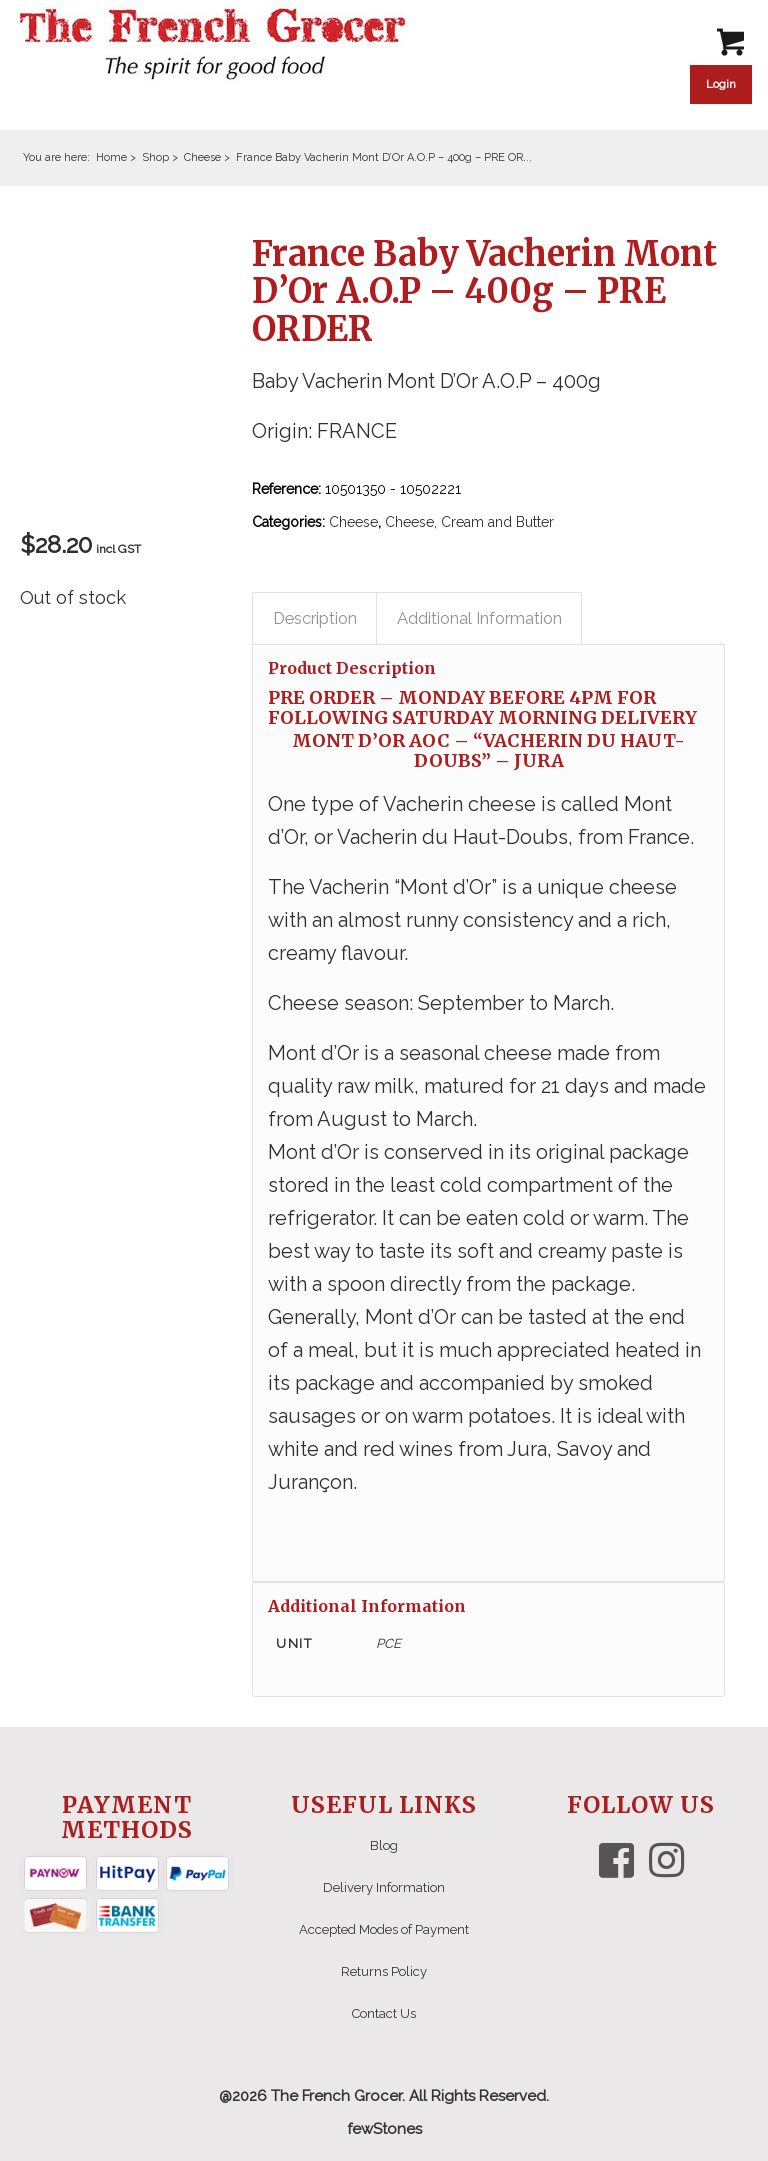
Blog (384, 1845)
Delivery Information (384, 1887)
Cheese (353, 522)
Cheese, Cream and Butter (469, 522)
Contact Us (384, 2013)
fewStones (384, 2129)
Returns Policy (384, 1971)
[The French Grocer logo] (212, 45)
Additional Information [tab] (479, 618)
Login (721, 84)
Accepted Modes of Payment (384, 1929)
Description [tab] (315, 618)
